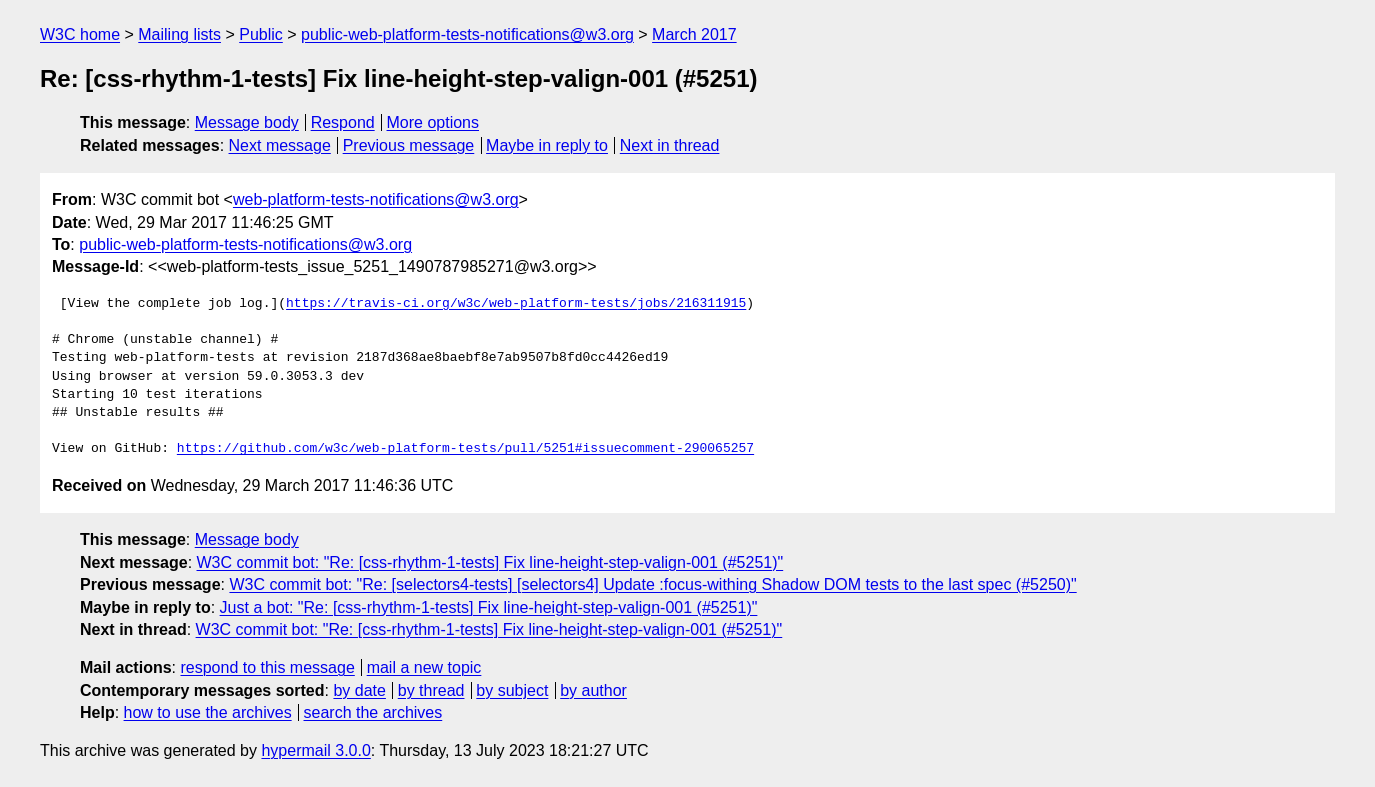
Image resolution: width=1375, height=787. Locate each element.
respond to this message (267, 667)
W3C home (80, 34)
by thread (431, 690)
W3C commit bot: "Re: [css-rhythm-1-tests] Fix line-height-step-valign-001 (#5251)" (490, 562)
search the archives (373, 712)
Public (261, 34)
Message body (247, 122)
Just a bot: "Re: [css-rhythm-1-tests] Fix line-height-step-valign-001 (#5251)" (489, 607)
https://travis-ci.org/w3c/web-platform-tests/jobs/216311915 (516, 304)
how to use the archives (208, 712)
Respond (343, 122)
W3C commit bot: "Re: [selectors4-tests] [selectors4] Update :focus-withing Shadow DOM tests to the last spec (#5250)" (652, 584)
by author (593, 690)
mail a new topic (424, 667)
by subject (512, 690)
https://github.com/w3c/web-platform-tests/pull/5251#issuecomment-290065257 (465, 449)
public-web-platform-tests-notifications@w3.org (467, 34)
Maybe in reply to (547, 145)
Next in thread (670, 145)
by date (359, 690)
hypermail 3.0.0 (315, 750)
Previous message (409, 145)
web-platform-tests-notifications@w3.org (376, 199)
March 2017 (694, 34)
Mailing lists (179, 34)
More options (433, 122)
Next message (280, 145)
